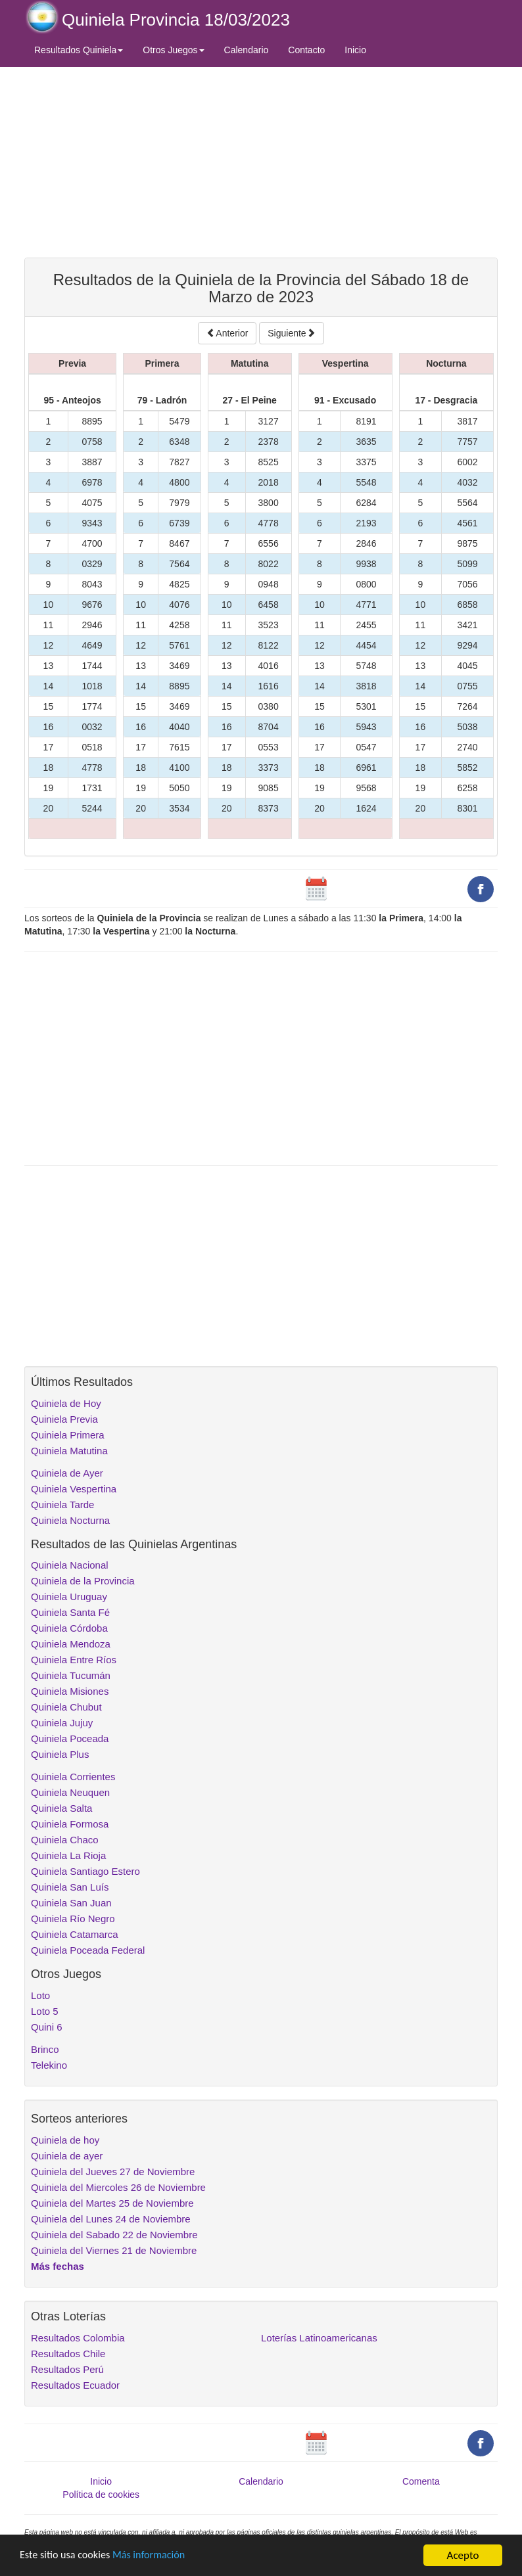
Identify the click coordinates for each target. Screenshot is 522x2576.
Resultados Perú (67, 2369)
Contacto (306, 50)
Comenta (421, 2481)
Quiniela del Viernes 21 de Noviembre (114, 2250)
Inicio (355, 50)
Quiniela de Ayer (67, 1473)
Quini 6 (46, 2027)
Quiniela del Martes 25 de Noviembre (112, 2203)
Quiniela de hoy (65, 2140)
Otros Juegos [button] (173, 50)
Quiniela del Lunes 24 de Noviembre (111, 2218)
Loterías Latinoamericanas (319, 2337)
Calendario (246, 50)
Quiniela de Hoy (66, 1403)
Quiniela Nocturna (70, 1520)
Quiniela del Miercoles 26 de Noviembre (118, 2187)
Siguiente (291, 333)
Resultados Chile (68, 2353)
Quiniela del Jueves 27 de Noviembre (113, 2171)
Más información (156, 2556)
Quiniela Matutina (69, 1450)
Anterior (227, 333)
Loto (40, 1995)
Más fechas (57, 2266)
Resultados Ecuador (75, 2385)
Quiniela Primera (68, 1434)
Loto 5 (45, 2011)
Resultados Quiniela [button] (78, 50)
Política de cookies (100, 2494)
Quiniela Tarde (62, 1504)
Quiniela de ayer (67, 2155)
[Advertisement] (261, 162)
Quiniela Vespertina (73, 1488)
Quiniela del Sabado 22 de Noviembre (114, 2234)
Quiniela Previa (64, 1419)
